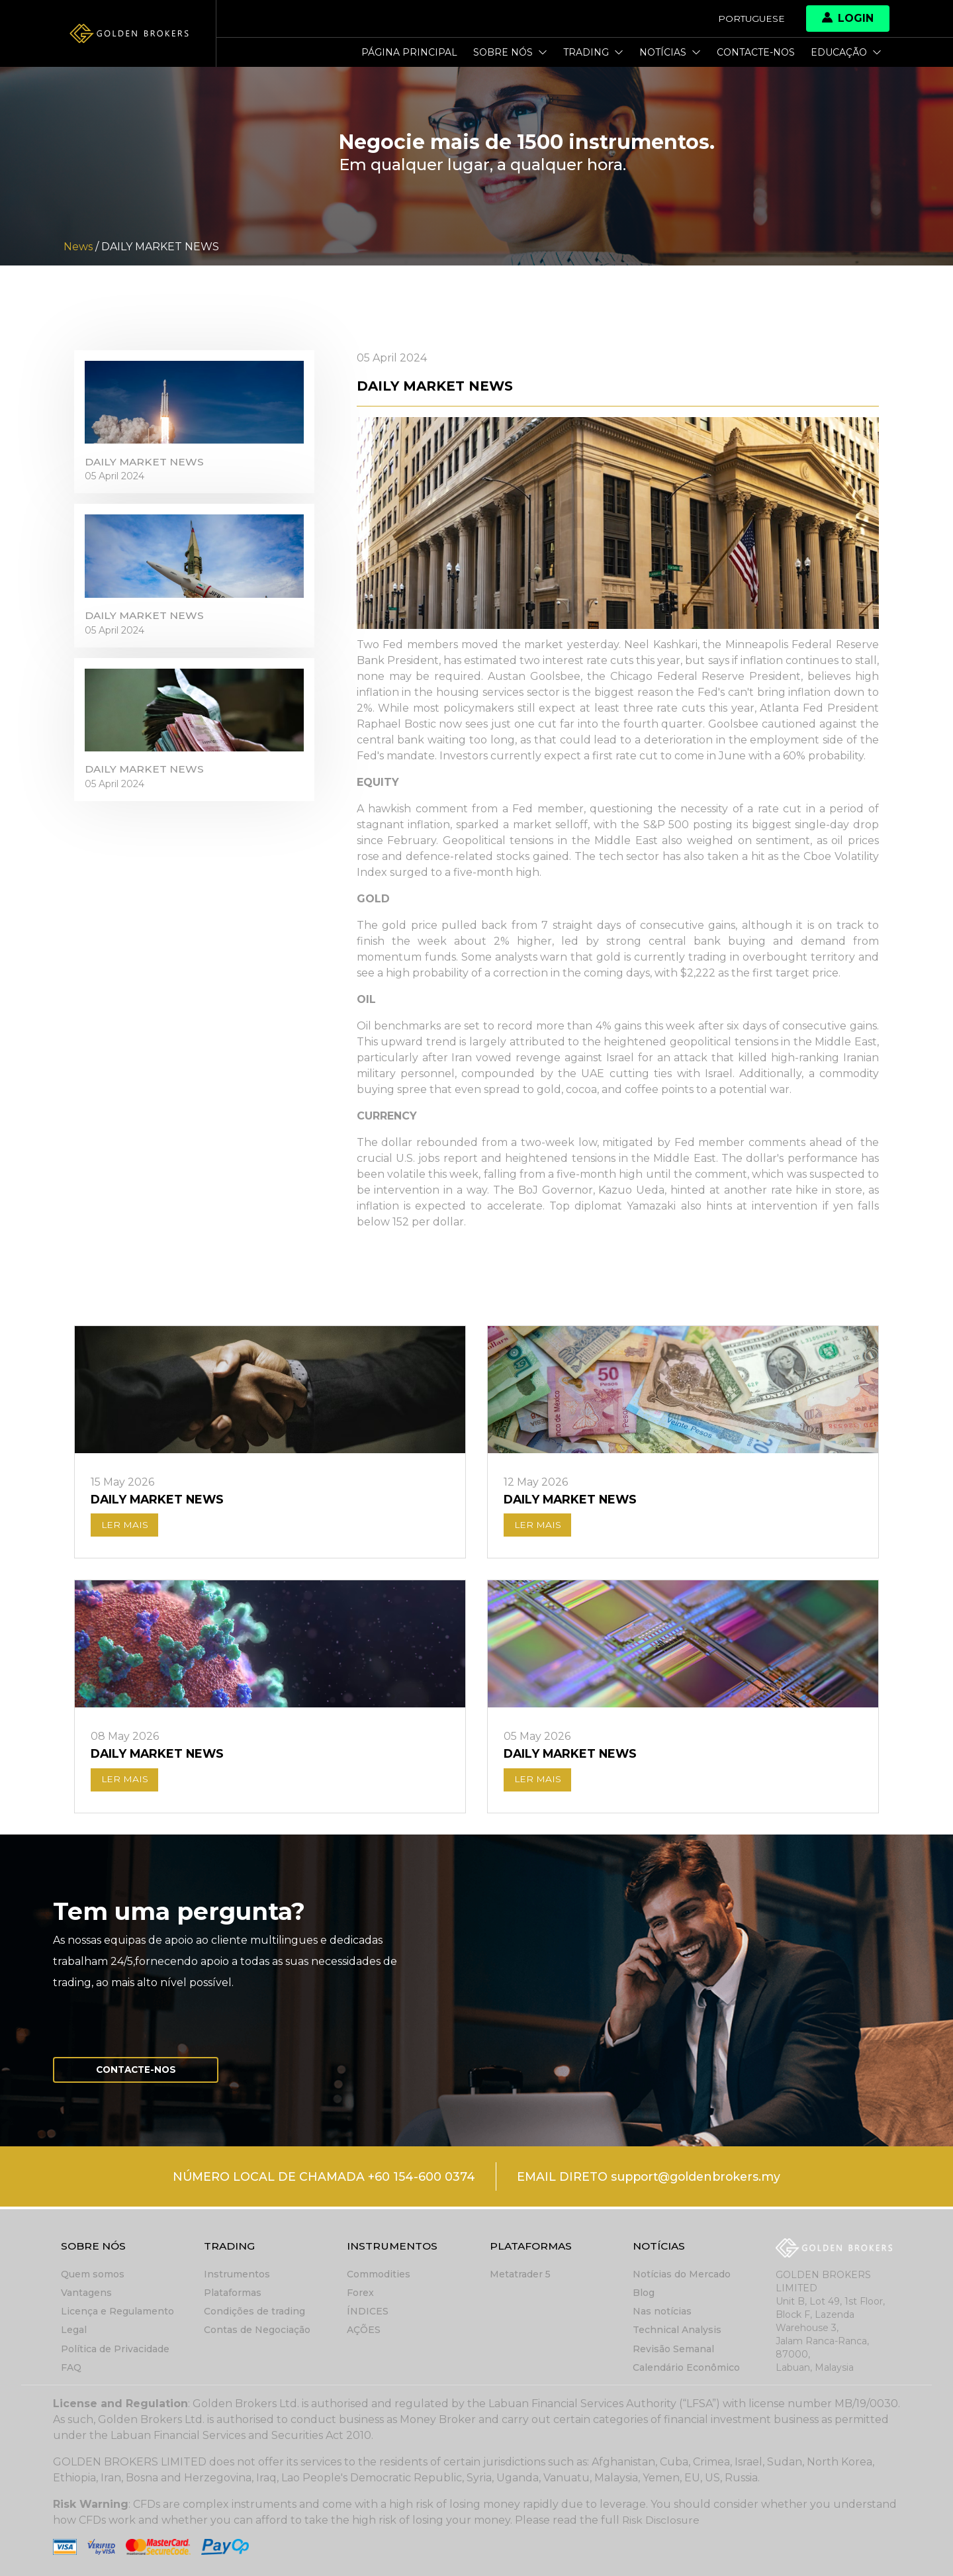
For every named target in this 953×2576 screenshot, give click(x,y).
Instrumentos (237, 2275)
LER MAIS (125, 1526)
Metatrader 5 (520, 2275)
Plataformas (232, 2293)
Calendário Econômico (686, 2367)
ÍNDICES (367, 2312)
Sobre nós (510, 52)
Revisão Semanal (673, 2349)
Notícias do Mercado (682, 2275)
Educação (846, 52)
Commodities (378, 2275)
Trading (593, 52)
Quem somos (92, 2275)
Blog (644, 2293)
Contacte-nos (756, 52)
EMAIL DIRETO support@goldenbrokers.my (650, 2179)
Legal (74, 2330)
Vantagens (86, 2293)
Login (848, 18)
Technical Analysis (677, 2330)
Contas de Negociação (257, 2330)
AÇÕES (364, 2330)
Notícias (670, 52)
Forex (360, 2293)
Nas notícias (662, 2312)
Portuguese (750, 18)
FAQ (71, 2367)
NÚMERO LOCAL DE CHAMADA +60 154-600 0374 (319, 2179)
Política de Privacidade (115, 2349)
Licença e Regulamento (117, 2312)
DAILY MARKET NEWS (145, 463)
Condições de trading (254, 2312)
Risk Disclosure (661, 2520)
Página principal (409, 52)
